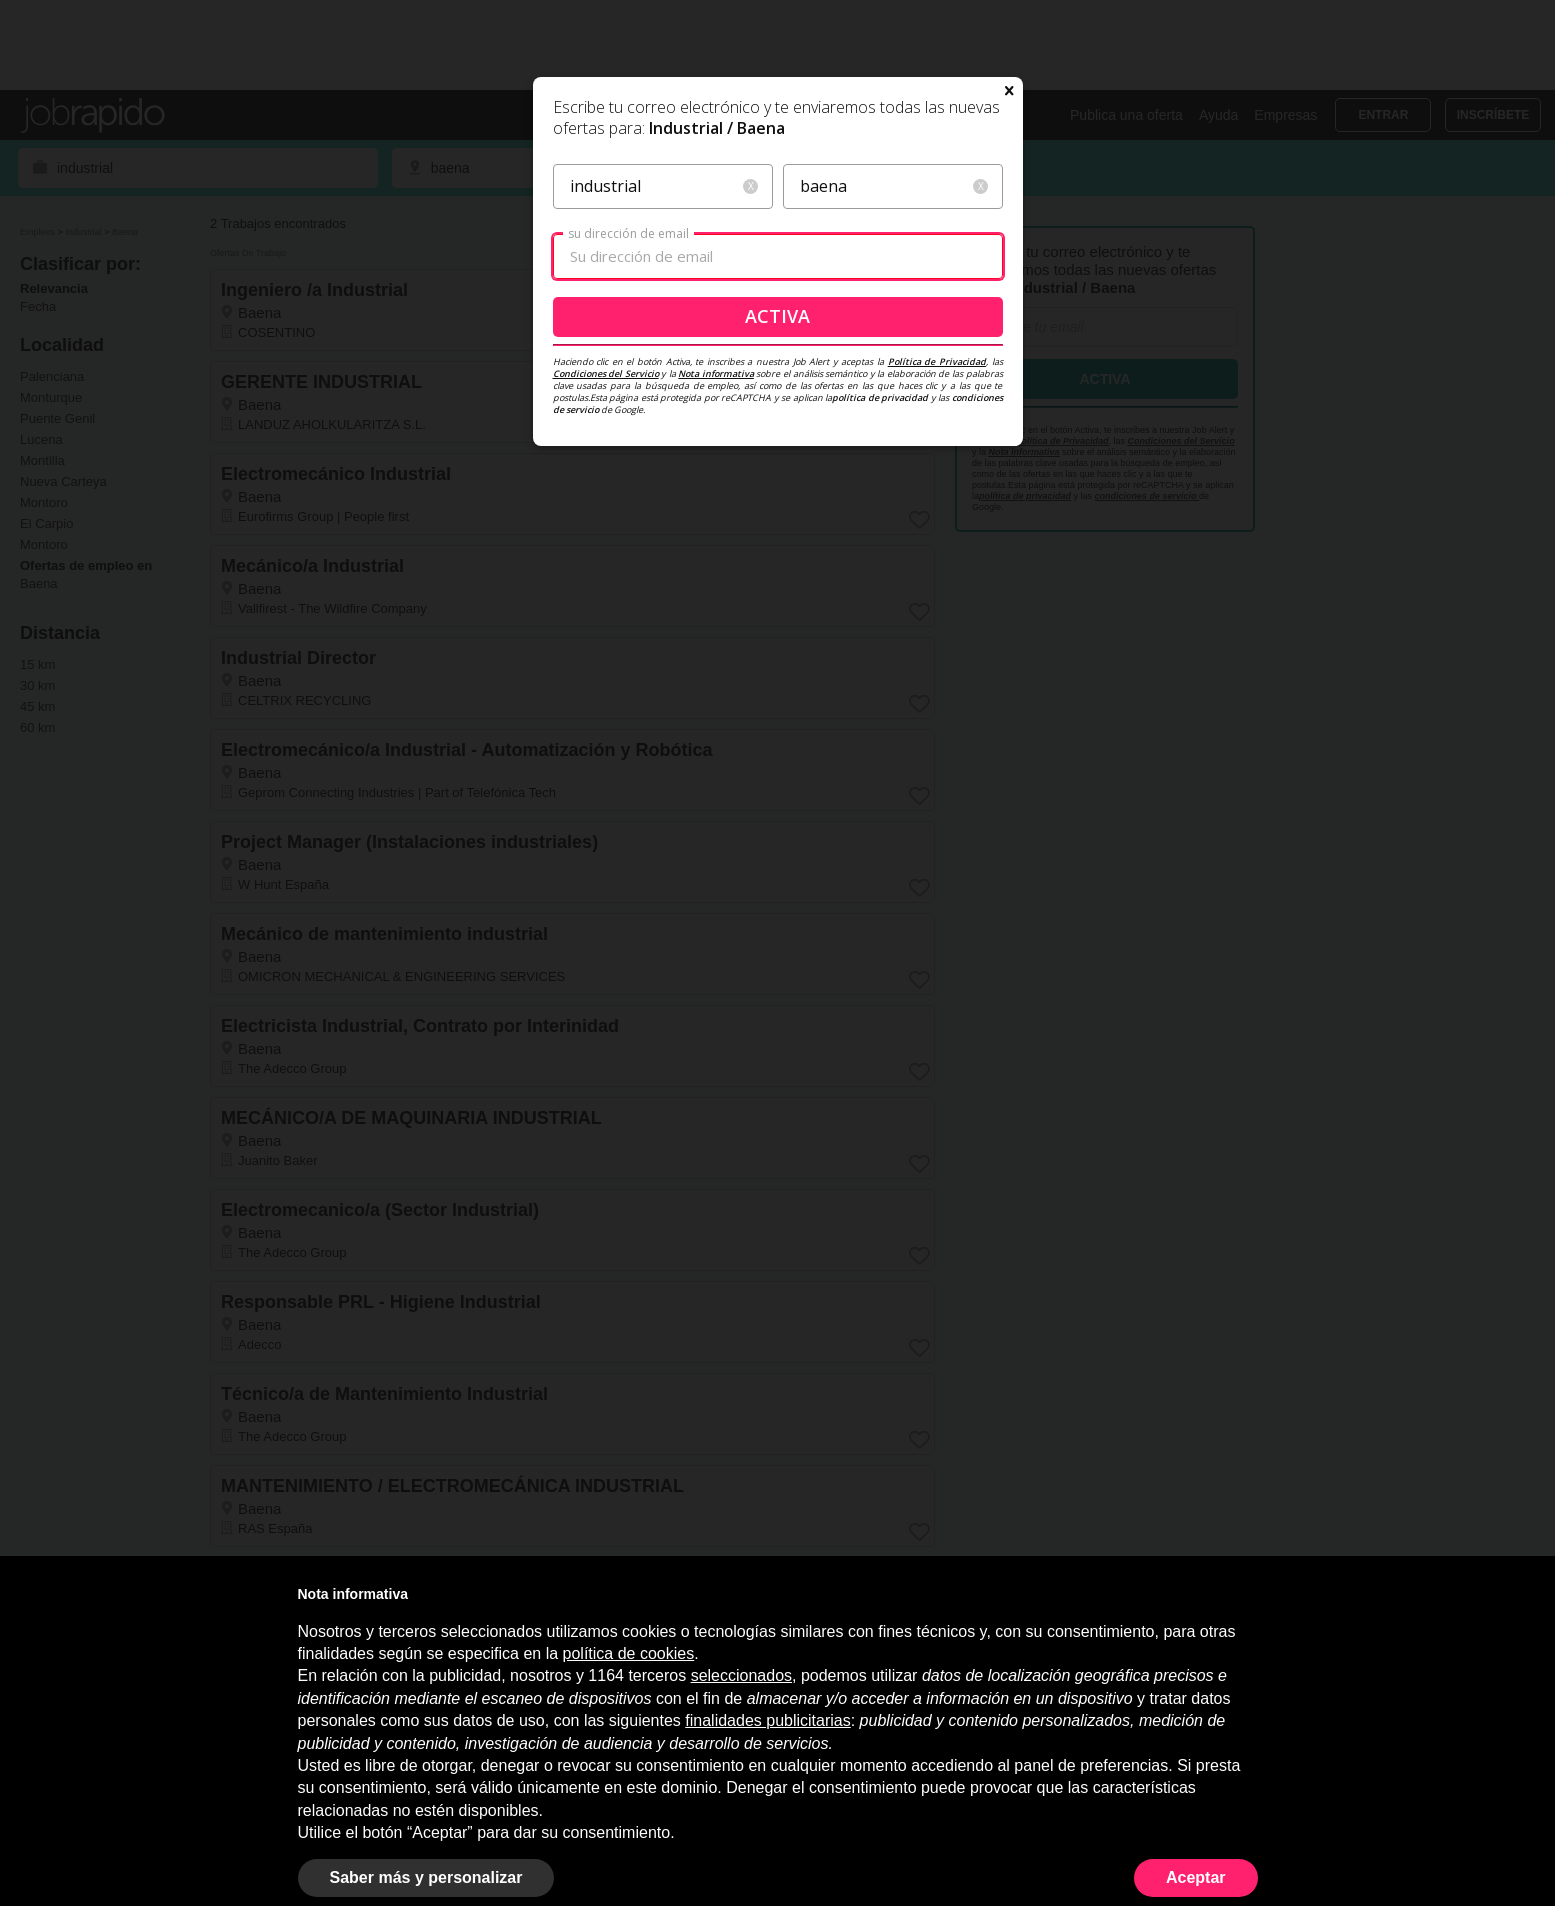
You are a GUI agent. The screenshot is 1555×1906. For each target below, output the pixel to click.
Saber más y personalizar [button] (426, 1877)
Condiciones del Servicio (606, 526)
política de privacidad (880, 550)
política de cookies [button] (629, 1653)
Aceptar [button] (1196, 1877)
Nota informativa (716, 526)
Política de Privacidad (937, 514)
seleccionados (741, 1675)
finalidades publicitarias (767, 1720)
